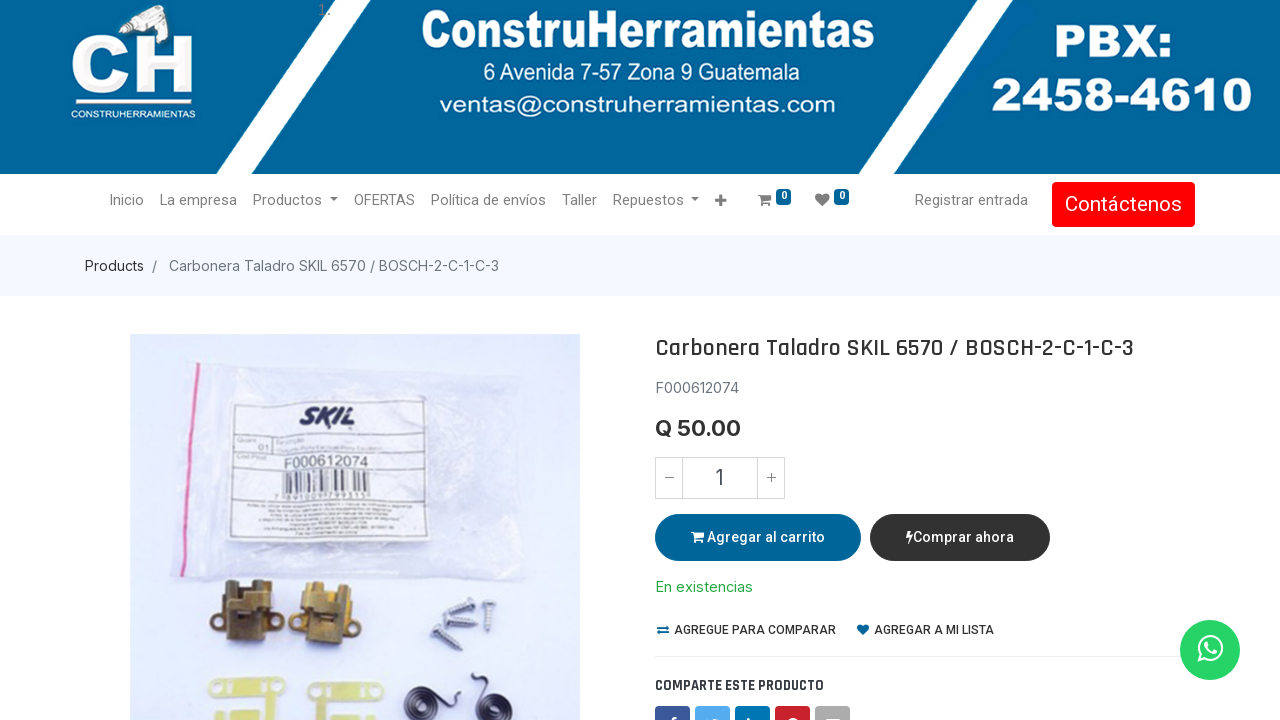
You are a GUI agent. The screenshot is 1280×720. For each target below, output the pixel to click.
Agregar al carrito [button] (758, 537)
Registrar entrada (971, 200)
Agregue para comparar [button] (746, 630)
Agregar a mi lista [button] (925, 630)
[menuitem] (126, 201)
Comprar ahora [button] (960, 537)
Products (114, 265)
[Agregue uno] (771, 478)
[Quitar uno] (669, 478)
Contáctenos (1123, 204)
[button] (720, 201)
